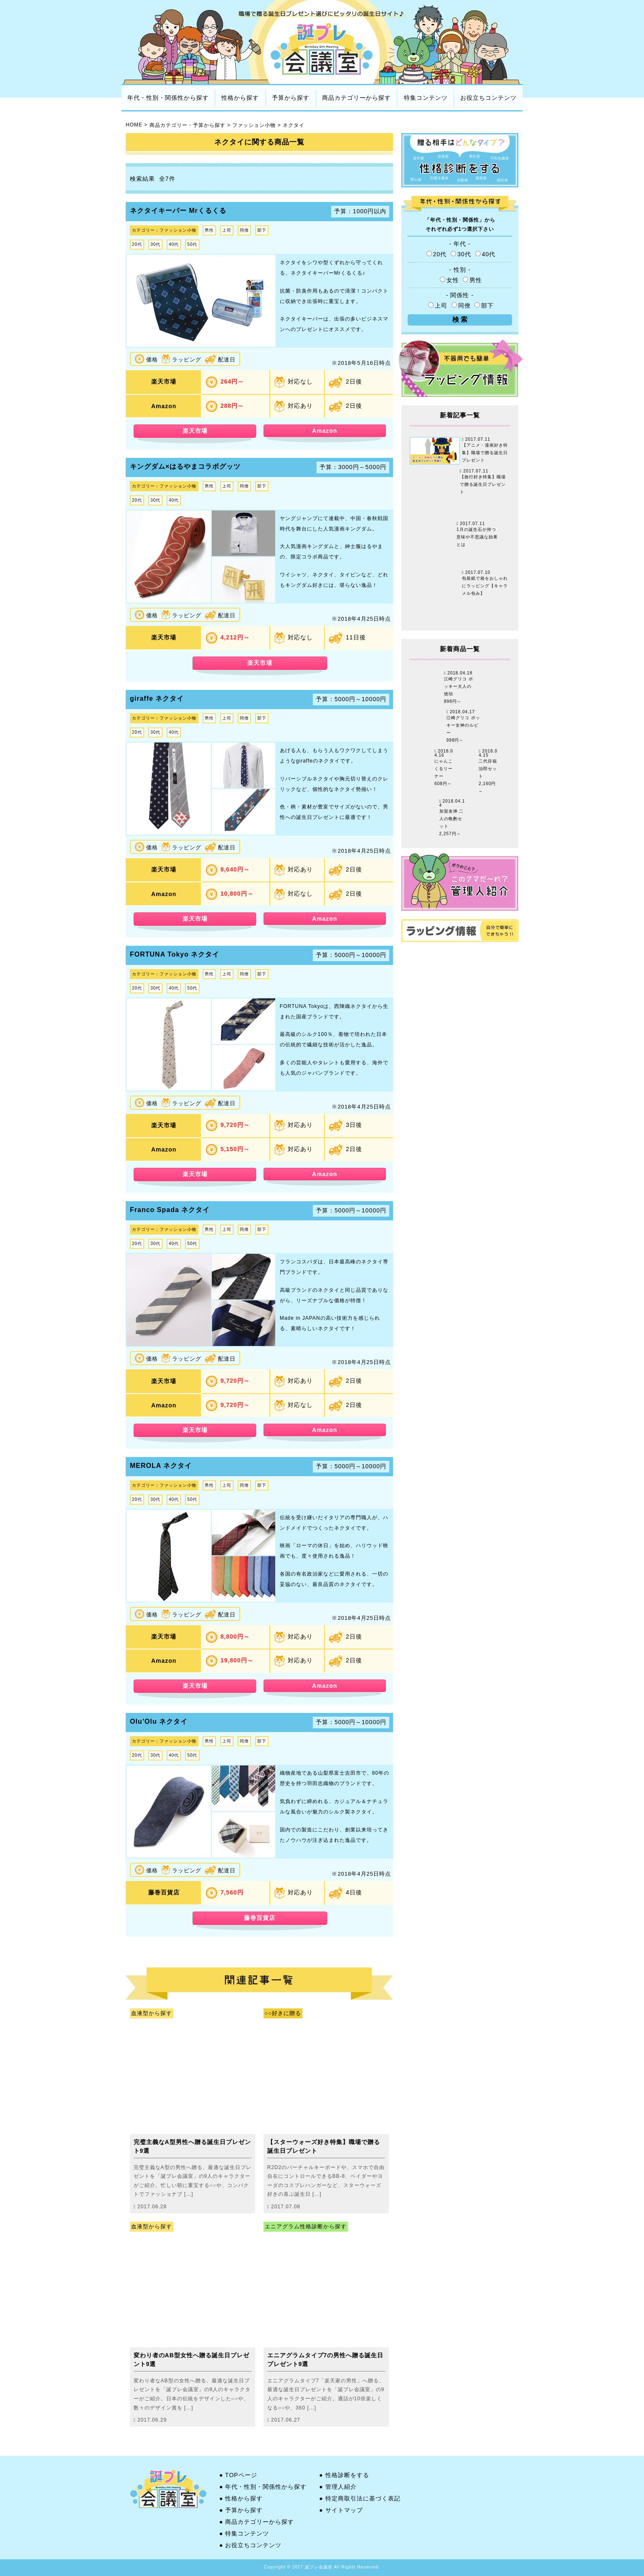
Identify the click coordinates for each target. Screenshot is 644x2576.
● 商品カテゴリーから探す (256, 2521)
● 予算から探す (241, 2510)
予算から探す (290, 97)
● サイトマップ (341, 2510)
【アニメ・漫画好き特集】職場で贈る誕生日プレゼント (485, 453)
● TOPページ (238, 2475)
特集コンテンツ (426, 97)
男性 (472, 280)
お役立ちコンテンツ (488, 97)
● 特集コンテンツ (244, 2533)
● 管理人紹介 (337, 2486)
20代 (437, 254)
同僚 (462, 305)
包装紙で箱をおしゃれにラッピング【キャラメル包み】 (485, 586)
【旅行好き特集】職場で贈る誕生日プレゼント (483, 485)
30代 (462, 254)
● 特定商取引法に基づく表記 (359, 2498)
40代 (485, 254)
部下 (484, 305)
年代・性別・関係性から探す (168, 97)
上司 (438, 305)
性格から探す (240, 97)
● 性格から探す (241, 2498)
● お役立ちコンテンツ (250, 2545)
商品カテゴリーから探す (356, 97)
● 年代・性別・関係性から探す (263, 2486)
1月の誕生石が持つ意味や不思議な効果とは (477, 537)
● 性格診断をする (344, 2475)
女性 (450, 280)
